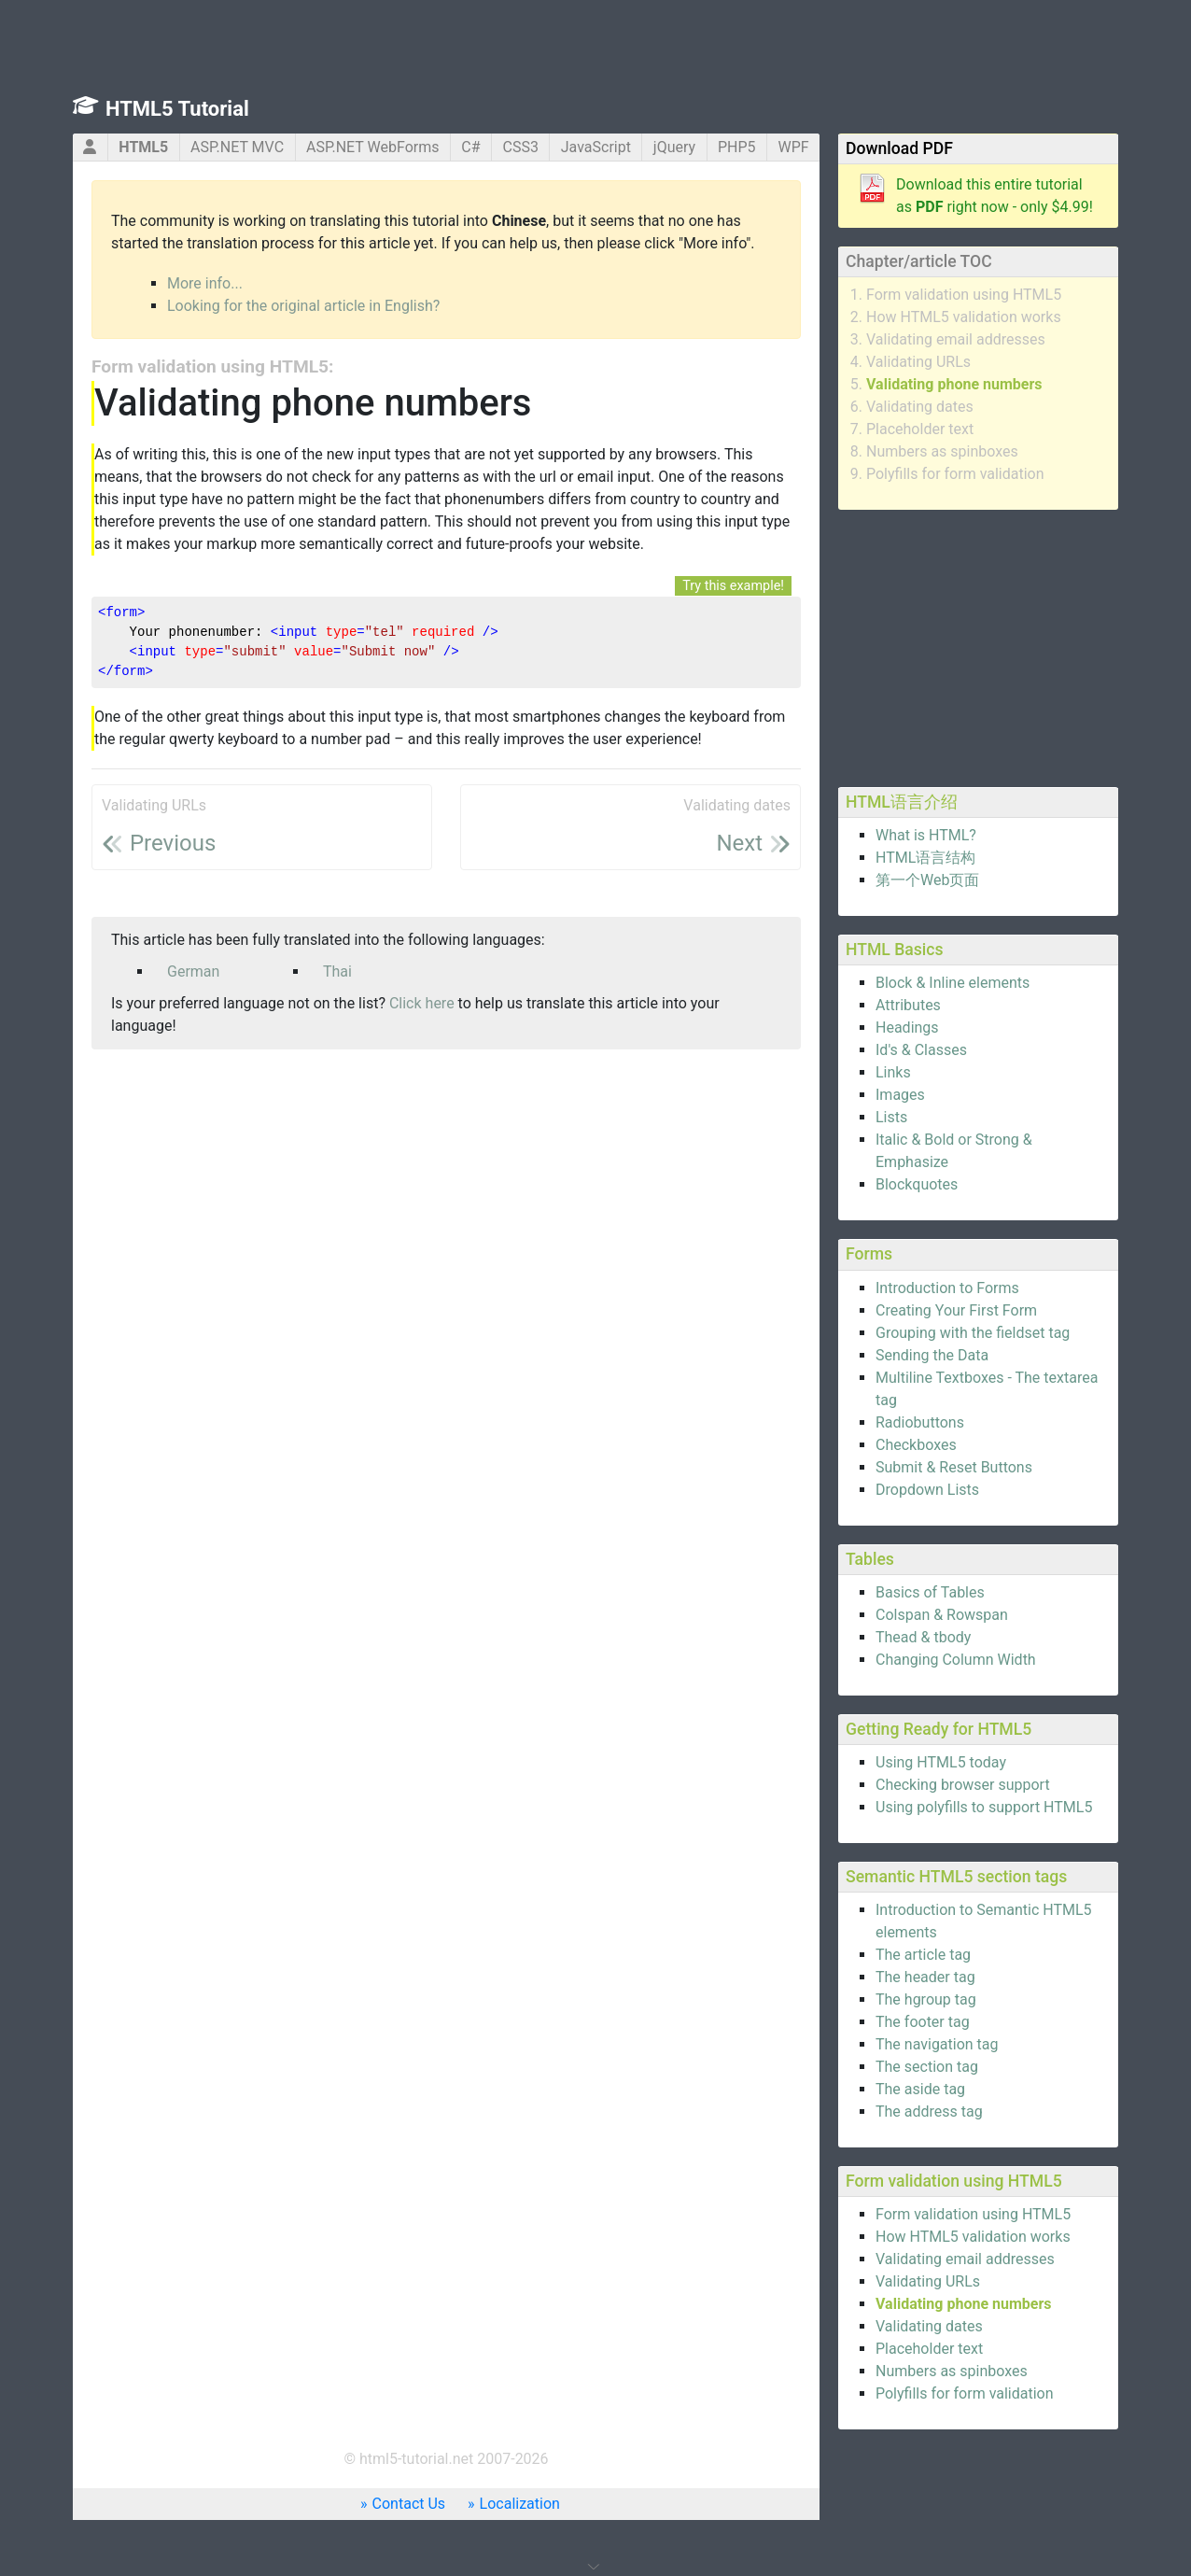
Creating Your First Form (956, 1310)
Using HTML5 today (941, 1762)
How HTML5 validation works (963, 317)
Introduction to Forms (947, 1288)
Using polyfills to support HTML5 (984, 1807)
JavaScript (596, 147)
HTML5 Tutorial (177, 108)
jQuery (674, 147)
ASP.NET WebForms (373, 147)
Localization (520, 2504)
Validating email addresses (955, 339)
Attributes (908, 1005)
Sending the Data (932, 1355)
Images (900, 1095)
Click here (422, 1003)
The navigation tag (937, 2044)
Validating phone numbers (954, 384)
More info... (205, 283)
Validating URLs (918, 362)
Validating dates (920, 406)
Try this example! (733, 586)
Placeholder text (920, 429)
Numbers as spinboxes (942, 451)
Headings (907, 1027)
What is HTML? (926, 835)
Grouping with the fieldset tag (973, 1333)
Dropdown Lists (927, 1490)
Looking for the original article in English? (303, 306)
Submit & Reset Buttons (954, 1467)
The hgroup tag (926, 1999)
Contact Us (409, 2504)
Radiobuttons (920, 1422)
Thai (337, 971)
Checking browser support (963, 1785)
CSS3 (521, 147)
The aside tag (920, 2089)
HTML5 (143, 147)
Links (893, 1072)
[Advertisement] (978, 645)
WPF (793, 147)
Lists (891, 1117)
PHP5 (737, 147)
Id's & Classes (921, 1050)
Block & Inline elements (953, 983)
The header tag (925, 1977)
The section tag (927, 2067)
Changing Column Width (956, 1659)
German (193, 971)
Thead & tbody (923, 1637)
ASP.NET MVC (237, 147)
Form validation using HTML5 (963, 294)
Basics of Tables (930, 1592)
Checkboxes (916, 1445)
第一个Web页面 (927, 880)
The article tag (923, 1955)
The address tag (929, 2111)
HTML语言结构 (925, 857)
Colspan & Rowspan (942, 1615)
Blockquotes (917, 1184)
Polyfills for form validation (955, 474)
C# (470, 147)
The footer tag (923, 2022)
